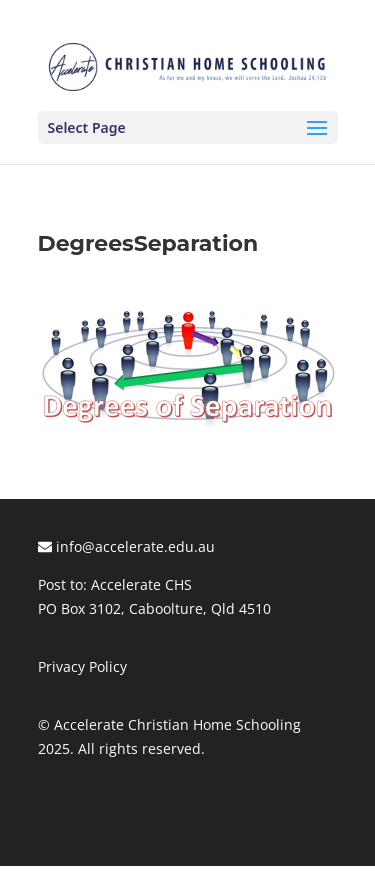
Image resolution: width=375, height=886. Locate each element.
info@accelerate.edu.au (126, 546)
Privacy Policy (82, 666)
